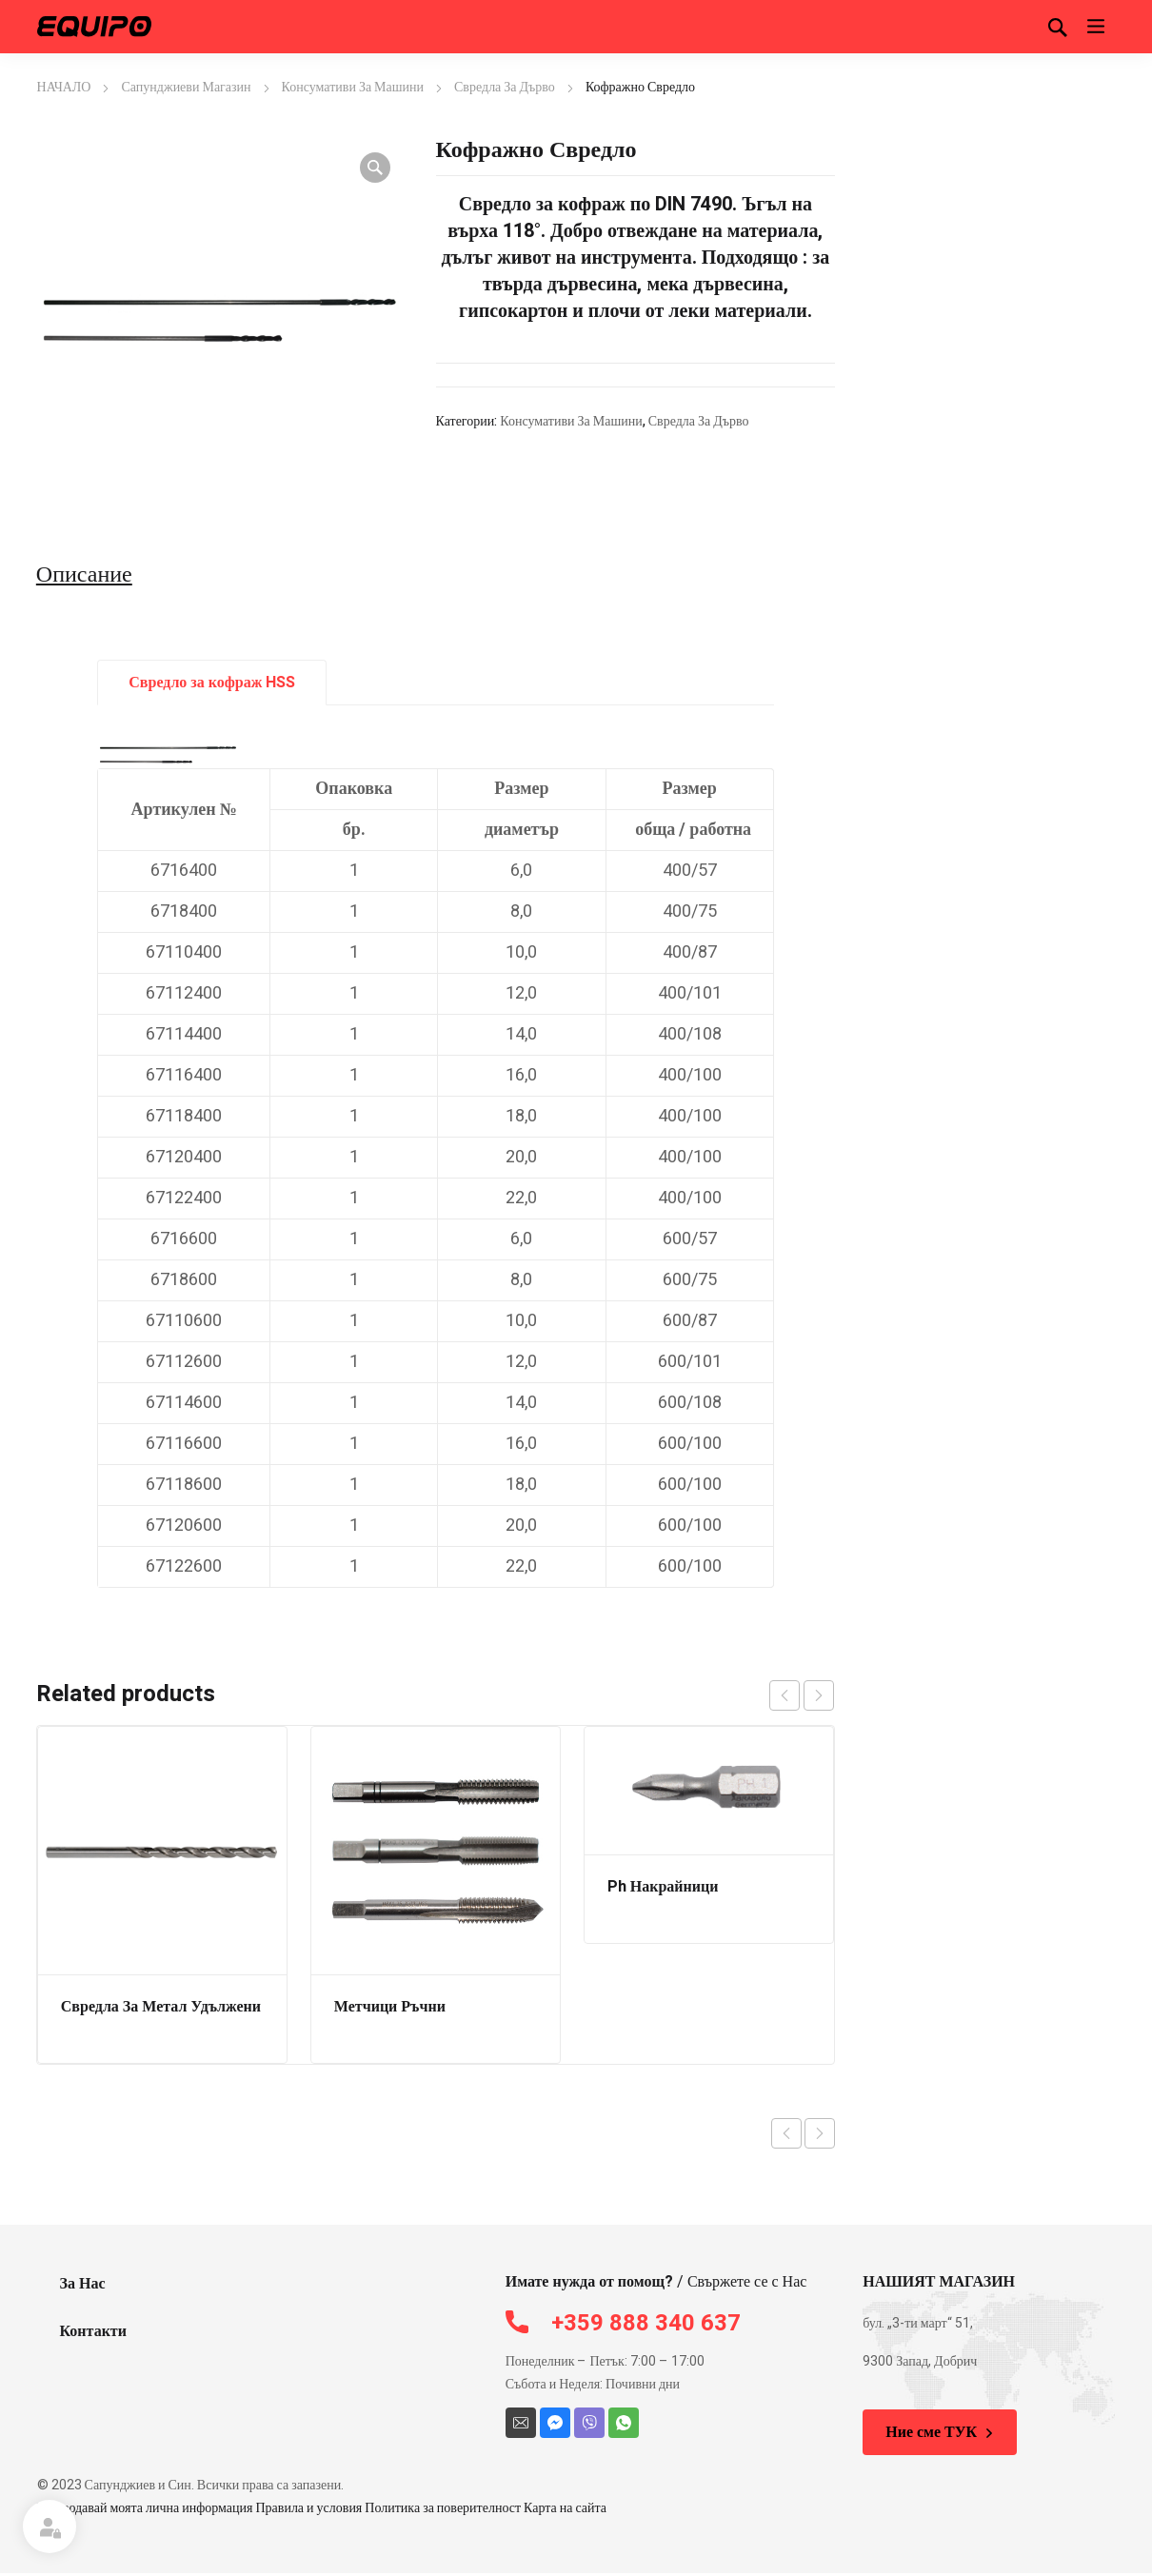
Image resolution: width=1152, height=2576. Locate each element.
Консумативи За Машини (353, 87)
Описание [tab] (84, 575)
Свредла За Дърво (504, 87)
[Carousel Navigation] (801, 1695)
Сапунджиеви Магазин (185, 87)
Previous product (786, 2133)
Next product (819, 2133)
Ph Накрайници (663, 1886)
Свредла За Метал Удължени (161, 2006)
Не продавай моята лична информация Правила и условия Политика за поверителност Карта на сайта (322, 2508)
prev (784, 1695)
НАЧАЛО (64, 87)
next (819, 1695)
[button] (375, 167)
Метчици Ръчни (390, 2006)
